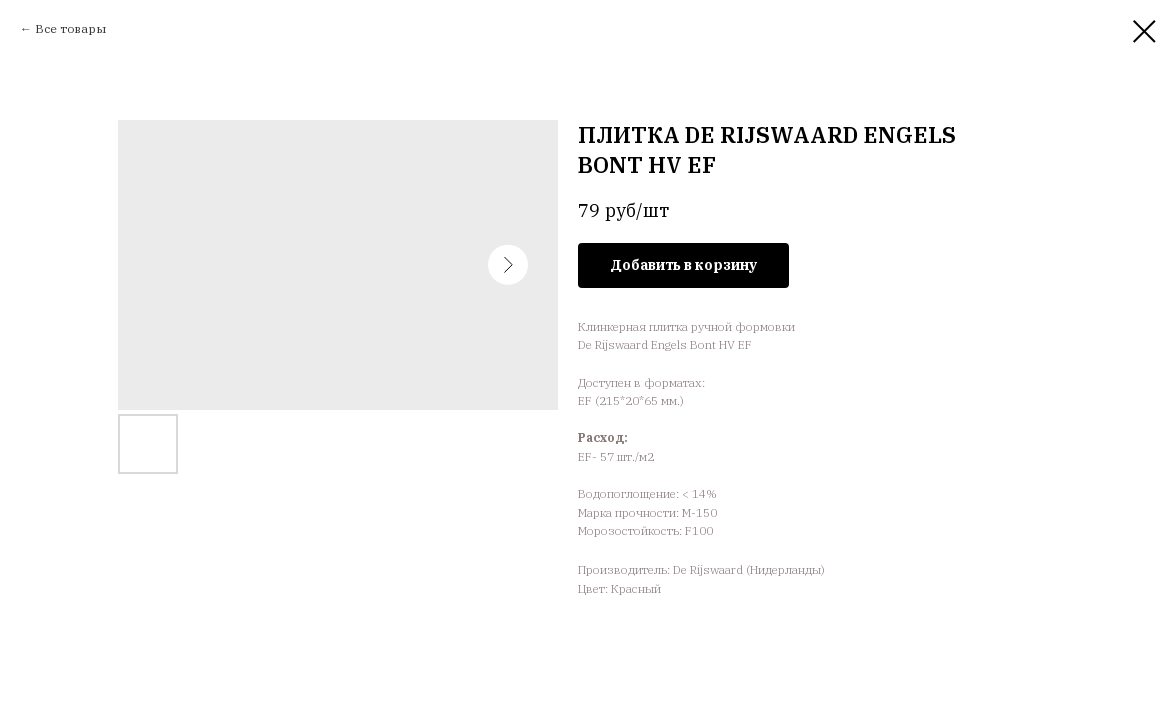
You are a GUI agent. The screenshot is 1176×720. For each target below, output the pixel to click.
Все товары (70, 28)
